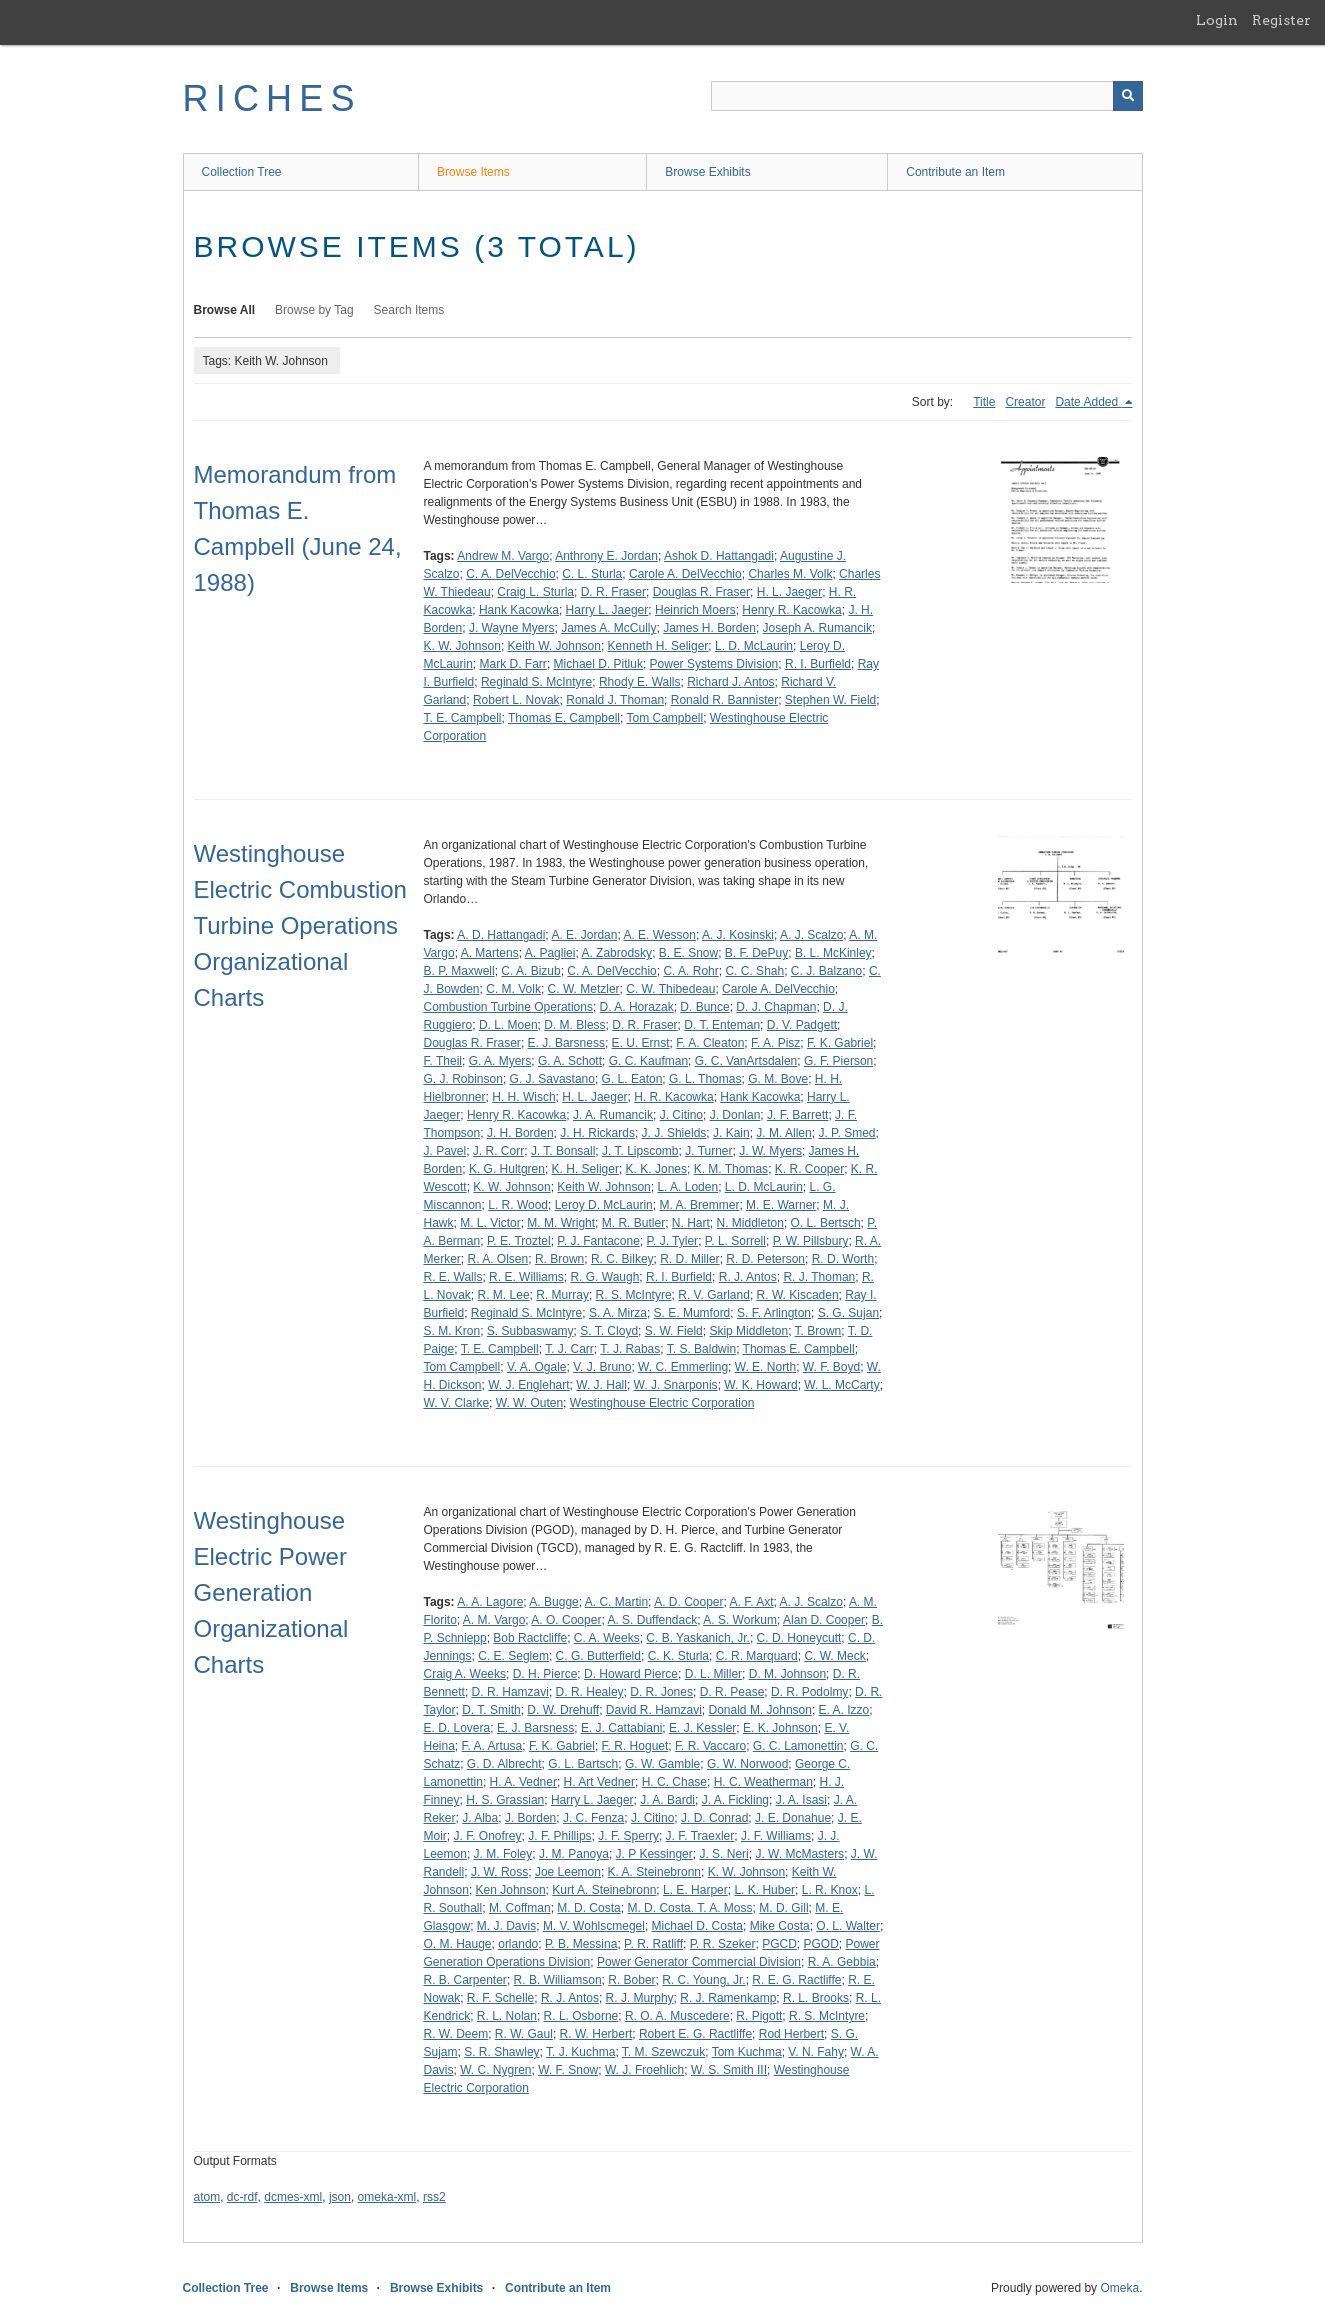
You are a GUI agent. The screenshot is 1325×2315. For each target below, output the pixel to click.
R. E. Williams (526, 1277)
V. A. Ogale (537, 1367)
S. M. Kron (452, 1331)
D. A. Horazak (637, 1007)
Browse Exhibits (707, 172)
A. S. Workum (740, 1620)
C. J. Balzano (826, 971)
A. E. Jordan (584, 935)
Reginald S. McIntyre (536, 682)
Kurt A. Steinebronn (604, 1890)
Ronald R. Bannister (724, 700)
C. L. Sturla (592, 574)
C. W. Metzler (584, 989)
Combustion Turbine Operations (508, 1007)
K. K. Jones (656, 1169)
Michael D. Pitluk (598, 664)
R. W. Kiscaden (798, 1295)
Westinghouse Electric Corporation (662, 1403)
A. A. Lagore (490, 1602)
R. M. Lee (504, 1295)
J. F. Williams (776, 1836)
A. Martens (490, 953)
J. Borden (530, 1818)
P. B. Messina (581, 1944)
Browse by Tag (314, 310)
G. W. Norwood (747, 1764)
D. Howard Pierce (631, 1674)
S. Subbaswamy (530, 1331)
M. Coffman (520, 1908)
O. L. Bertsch (826, 1223)
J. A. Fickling (735, 1800)
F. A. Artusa (492, 1746)
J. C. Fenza (593, 1818)
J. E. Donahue (793, 1818)
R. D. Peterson (765, 1259)
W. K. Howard (760, 1385)
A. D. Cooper (688, 1602)
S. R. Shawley (501, 2052)
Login (1217, 20)
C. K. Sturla (678, 1656)
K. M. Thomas (731, 1169)
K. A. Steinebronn (654, 1872)
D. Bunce (704, 1007)
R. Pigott (759, 2016)
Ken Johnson (511, 1890)
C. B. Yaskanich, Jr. (698, 1638)
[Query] (927, 96)
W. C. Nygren (495, 2070)
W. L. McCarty (841, 1385)
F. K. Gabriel (840, 1043)
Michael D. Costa (697, 1926)
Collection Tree (242, 172)
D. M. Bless (574, 1025)
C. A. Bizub (530, 971)
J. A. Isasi (801, 1800)
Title (984, 402)
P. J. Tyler (673, 1241)
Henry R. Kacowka (791, 610)
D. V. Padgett (802, 1025)
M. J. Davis (506, 1926)
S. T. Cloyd (609, 1331)
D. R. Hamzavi (510, 1692)
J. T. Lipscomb (640, 1151)
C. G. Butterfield (598, 1656)
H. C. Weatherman (763, 1782)
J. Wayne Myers (512, 628)
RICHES (272, 98)
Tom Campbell (664, 718)
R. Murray (562, 1295)
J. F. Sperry (628, 1836)
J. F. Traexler (700, 1836)
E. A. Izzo (844, 1710)
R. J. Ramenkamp (728, 1998)
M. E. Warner (781, 1205)
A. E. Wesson (659, 935)
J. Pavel (445, 1151)
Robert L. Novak (516, 700)
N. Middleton (750, 1223)
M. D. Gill (783, 1908)
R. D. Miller (689, 1259)
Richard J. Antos (730, 682)
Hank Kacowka (519, 610)
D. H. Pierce (545, 1674)
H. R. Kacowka (673, 1097)
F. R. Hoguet (635, 1746)
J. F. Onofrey (488, 1836)
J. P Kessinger (654, 1854)
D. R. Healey (590, 1692)
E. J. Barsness (566, 1043)
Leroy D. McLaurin (604, 1205)
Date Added (1088, 402)
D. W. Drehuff (563, 1710)
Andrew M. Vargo (503, 556)
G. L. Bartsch (583, 1764)
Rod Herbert (791, 2034)
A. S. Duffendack (652, 1620)
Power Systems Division (714, 664)
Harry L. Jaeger (607, 610)
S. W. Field (674, 1331)
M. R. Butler (633, 1223)
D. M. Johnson (787, 1674)
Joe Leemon (568, 1872)
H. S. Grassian (505, 1800)
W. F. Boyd (831, 1367)
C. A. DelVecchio (510, 574)
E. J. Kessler (702, 1728)
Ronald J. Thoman (615, 700)
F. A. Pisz (775, 1043)
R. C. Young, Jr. (703, 1980)
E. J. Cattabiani (621, 1728)
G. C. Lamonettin (798, 1746)
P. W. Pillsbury (811, 1241)
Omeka (1119, 2288)
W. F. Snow (568, 2070)
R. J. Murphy (640, 1998)
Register (1281, 20)
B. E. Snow (688, 953)
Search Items (409, 310)
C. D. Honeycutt (799, 1638)
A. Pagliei (550, 953)
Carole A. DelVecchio (685, 574)
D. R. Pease (732, 1692)
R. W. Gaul (524, 2034)
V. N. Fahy (816, 2052)
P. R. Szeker (723, 1944)
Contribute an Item (955, 172)
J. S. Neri (723, 1854)
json (340, 2197)
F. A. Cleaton (710, 1043)
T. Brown (818, 1331)
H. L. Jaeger (789, 592)
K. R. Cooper (809, 1169)
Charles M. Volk (790, 574)
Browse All (225, 310)
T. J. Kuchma (580, 2052)
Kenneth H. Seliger (658, 646)
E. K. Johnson (780, 1728)
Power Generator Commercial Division (699, 1962)
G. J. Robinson (463, 1079)
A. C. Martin (616, 1602)
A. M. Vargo (494, 1620)
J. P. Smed (846, 1133)
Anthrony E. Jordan (606, 556)
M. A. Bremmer (699, 1205)
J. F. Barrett (797, 1115)
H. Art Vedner (599, 1782)
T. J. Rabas (630, 1349)
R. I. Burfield (818, 664)
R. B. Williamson (558, 1980)
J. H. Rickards (597, 1133)
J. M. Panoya (574, 1854)
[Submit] (1128, 96)
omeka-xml (387, 2197)
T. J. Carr (569, 1349)
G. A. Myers (500, 1061)
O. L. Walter (848, 1926)
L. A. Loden (687, 1187)
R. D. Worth (843, 1259)
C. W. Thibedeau (670, 989)
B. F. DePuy (756, 953)
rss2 (434, 2197)
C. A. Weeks (607, 1638)
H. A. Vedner (523, 1782)
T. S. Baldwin (701, 1349)
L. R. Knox (830, 1890)
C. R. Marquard (757, 1656)
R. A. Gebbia (842, 1962)
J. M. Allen (783, 1133)
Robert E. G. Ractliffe (695, 2034)
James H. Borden (709, 628)
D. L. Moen (508, 1025)
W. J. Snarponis (676, 1385)
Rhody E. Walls (640, 682)
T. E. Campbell (463, 718)
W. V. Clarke (457, 1403)
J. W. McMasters (799, 1854)
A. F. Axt (752, 1602)
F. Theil (443, 1061)
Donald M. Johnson (760, 1710)
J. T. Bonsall (563, 1151)
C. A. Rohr (690, 971)
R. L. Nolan (507, 2016)
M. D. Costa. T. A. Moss (689, 1908)
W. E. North (765, 1367)
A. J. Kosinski (738, 935)
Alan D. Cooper (824, 1620)
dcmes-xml (293, 2197)
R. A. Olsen (498, 1259)
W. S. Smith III (729, 2070)
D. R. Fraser (613, 592)
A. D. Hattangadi (501, 935)
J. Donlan (735, 1115)
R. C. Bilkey (622, 1259)
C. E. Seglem (513, 1656)
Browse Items (473, 172)
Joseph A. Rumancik (817, 628)
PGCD (779, 1944)
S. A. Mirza (618, 1313)
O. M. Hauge (458, 1944)
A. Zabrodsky (616, 953)
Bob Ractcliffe (530, 1638)
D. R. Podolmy (809, 1692)
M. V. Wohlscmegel (594, 1926)
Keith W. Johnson (554, 646)
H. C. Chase (674, 1782)
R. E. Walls (453, 1277)
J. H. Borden (520, 1133)
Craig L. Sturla (535, 592)
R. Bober (631, 1980)
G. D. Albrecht (504, 1764)
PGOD (820, 1944)
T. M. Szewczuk (663, 2052)
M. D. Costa (588, 1908)
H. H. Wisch (523, 1097)
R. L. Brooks (816, 1998)
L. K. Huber (764, 1890)
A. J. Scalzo (811, 935)
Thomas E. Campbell (564, 718)
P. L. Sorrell (735, 1241)
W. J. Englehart (528, 1385)
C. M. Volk (513, 989)
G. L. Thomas (705, 1079)
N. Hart (691, 1223)
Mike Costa (780, 1926)
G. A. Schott (570, 1061)
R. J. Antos (748, 1277)
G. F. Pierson (838, 1061)
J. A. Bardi (667, 1800)
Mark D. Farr (513, 664)
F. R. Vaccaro (710, 1746)
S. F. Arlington (774, 1313)
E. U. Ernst (641, 1043)
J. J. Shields (674, 1133)
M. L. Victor (490, 1223)
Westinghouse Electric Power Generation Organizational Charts (271, 1592)
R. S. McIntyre (634, 1295)
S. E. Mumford (692, 1313)
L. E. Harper (695, 1890)
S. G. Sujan (848, 1313)
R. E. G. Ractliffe (796, 1980)
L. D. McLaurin (754, 646)
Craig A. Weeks (465, 1674)
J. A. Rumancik (613, 1115)
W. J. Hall (601, 1385)
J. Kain (731, 1133)
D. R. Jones (661, 1692)
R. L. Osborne (581, 2016)
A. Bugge (553, 1602)
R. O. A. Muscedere (677, 2016)
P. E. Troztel (519, 1241)
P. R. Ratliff (653, 1944)
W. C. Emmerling (683, 1367)
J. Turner (708, 1151)
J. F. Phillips (559, 1836)
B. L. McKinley (833, 953)
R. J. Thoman (819, 1277)
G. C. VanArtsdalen (746, 1061)
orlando (518, 1944)
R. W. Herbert (596, 2034)
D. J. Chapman (776, 1007)
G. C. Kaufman (648, 1061)
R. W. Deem (456, 2034)
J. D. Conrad (714, 1818)
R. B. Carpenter (465, 1980)
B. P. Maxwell (459, 971)
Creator (1025, 402)
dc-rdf (242, 2197)
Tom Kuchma (747, 2052)
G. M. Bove (778, 1079)
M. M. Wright (561, 1223)
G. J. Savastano (552, 1079)
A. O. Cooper (566, 1620)
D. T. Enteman (722, 1025)
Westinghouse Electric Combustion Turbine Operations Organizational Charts (300, 925)
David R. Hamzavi (654, 1710)
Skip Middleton (748, 1331)
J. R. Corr (498, 1151)
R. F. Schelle (500, 1998)
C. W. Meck (834, 1656)
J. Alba (480, 1818)
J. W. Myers (770, 1151)
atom (207, 2197)
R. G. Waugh (604, 1277)
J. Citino (681, 1115)
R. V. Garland (714, 1295)
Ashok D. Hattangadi (719, 556)
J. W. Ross (499, 1872)
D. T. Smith (491, 1710)
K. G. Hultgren (507, 1169)
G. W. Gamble (662, 1764)
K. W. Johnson (462, 646)
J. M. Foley (503, 1854)
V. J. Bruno (602, 1367)
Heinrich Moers (695, 610)
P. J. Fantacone (598, 1241)
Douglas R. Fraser (701, 592)
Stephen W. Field (830, 700)
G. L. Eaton (632, 1079)
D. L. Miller (713, 1674)
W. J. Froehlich (644, 2070)
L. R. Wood (518, 1205)
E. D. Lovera (457, 1728)
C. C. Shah (754, 971)
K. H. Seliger (585, 1169)
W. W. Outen (529, 1403)
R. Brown (559, 1259)
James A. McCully (608, 628)
